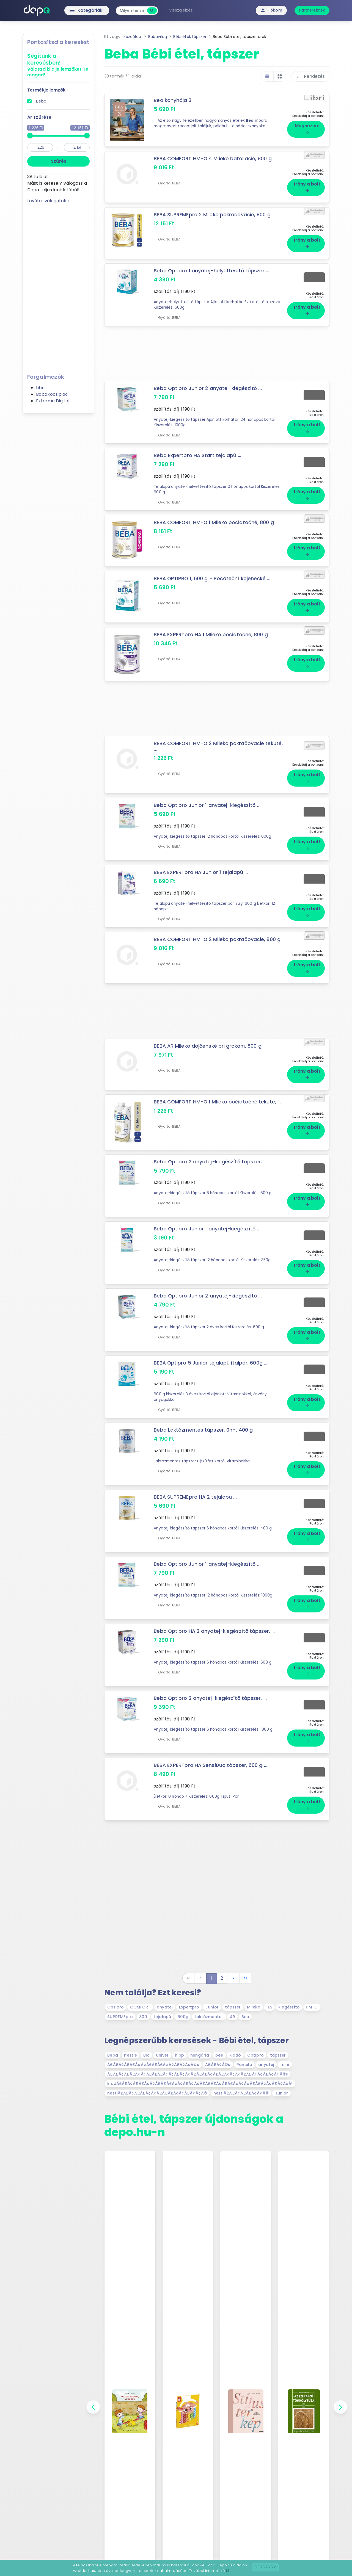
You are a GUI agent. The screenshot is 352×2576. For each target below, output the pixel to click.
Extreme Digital (53, 401)
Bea (245, 2016)
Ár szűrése (39, 117)
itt (227, 2570)
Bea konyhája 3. (173, 100)
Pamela (244, 2064)
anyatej (165, 2007)
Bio (146, 2055)
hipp (179, 2055)
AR (232, 2016)
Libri (40, 387)
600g (182, 2016)
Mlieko (253, 2007)
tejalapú (162, 2016)
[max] (77, 147)
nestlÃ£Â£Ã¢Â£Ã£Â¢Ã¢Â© (241, 2093)
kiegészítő (288, 2007)
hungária (199, 2055)
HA (269, 2007)
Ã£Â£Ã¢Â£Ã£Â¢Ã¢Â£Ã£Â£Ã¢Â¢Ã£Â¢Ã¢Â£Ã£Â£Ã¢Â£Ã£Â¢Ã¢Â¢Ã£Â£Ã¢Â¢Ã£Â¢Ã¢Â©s (197, 2074)
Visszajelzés (181, 10)
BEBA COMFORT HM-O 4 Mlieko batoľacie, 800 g (212, 158)
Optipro (115, 2007)
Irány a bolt (307, 187)
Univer (162, 2055)
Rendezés (310, 76)
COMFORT (140, 2007)
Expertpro (189, 2007)
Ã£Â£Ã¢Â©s (217, 2064)
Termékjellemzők (46, 90)
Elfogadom (265, 2566)
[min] (40, 147)
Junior (212, 2007)
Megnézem (307, 129)
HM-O (312, 2007)
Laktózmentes (209, 2016)
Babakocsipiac (52, 394)
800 (143, 2016)
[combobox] (132, 10)
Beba (41, 101)
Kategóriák (74, 10)
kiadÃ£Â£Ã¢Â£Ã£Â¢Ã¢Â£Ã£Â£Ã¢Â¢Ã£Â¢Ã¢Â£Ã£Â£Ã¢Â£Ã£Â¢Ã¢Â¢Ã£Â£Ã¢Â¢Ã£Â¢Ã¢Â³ (200, 2083)
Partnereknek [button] (312, 10)
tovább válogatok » (48, 201)
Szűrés (58, 161)
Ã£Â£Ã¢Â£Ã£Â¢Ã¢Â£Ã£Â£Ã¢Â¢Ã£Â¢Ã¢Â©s (153, 2064)
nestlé (130, 2055)
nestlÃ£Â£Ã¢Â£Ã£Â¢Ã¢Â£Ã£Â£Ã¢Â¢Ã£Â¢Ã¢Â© (157, 2093)
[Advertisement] (58, 286)
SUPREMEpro (120, 2016)
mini (284, 2064)
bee (219, 2055)
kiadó (235, 2055)
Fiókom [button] (271, 10)
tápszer (233, 2007)
